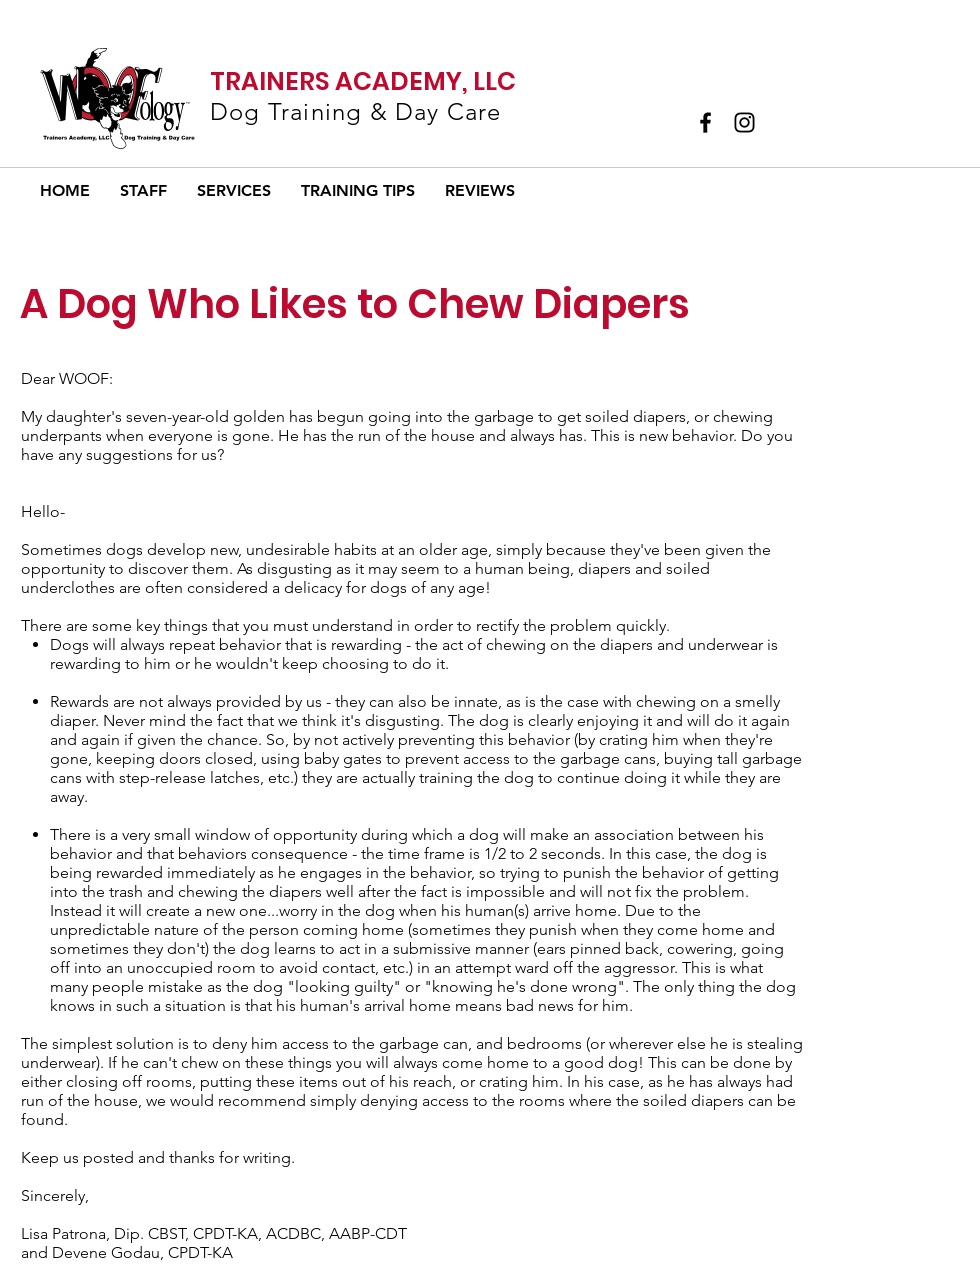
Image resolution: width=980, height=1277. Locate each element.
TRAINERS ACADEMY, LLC (363, 81)
